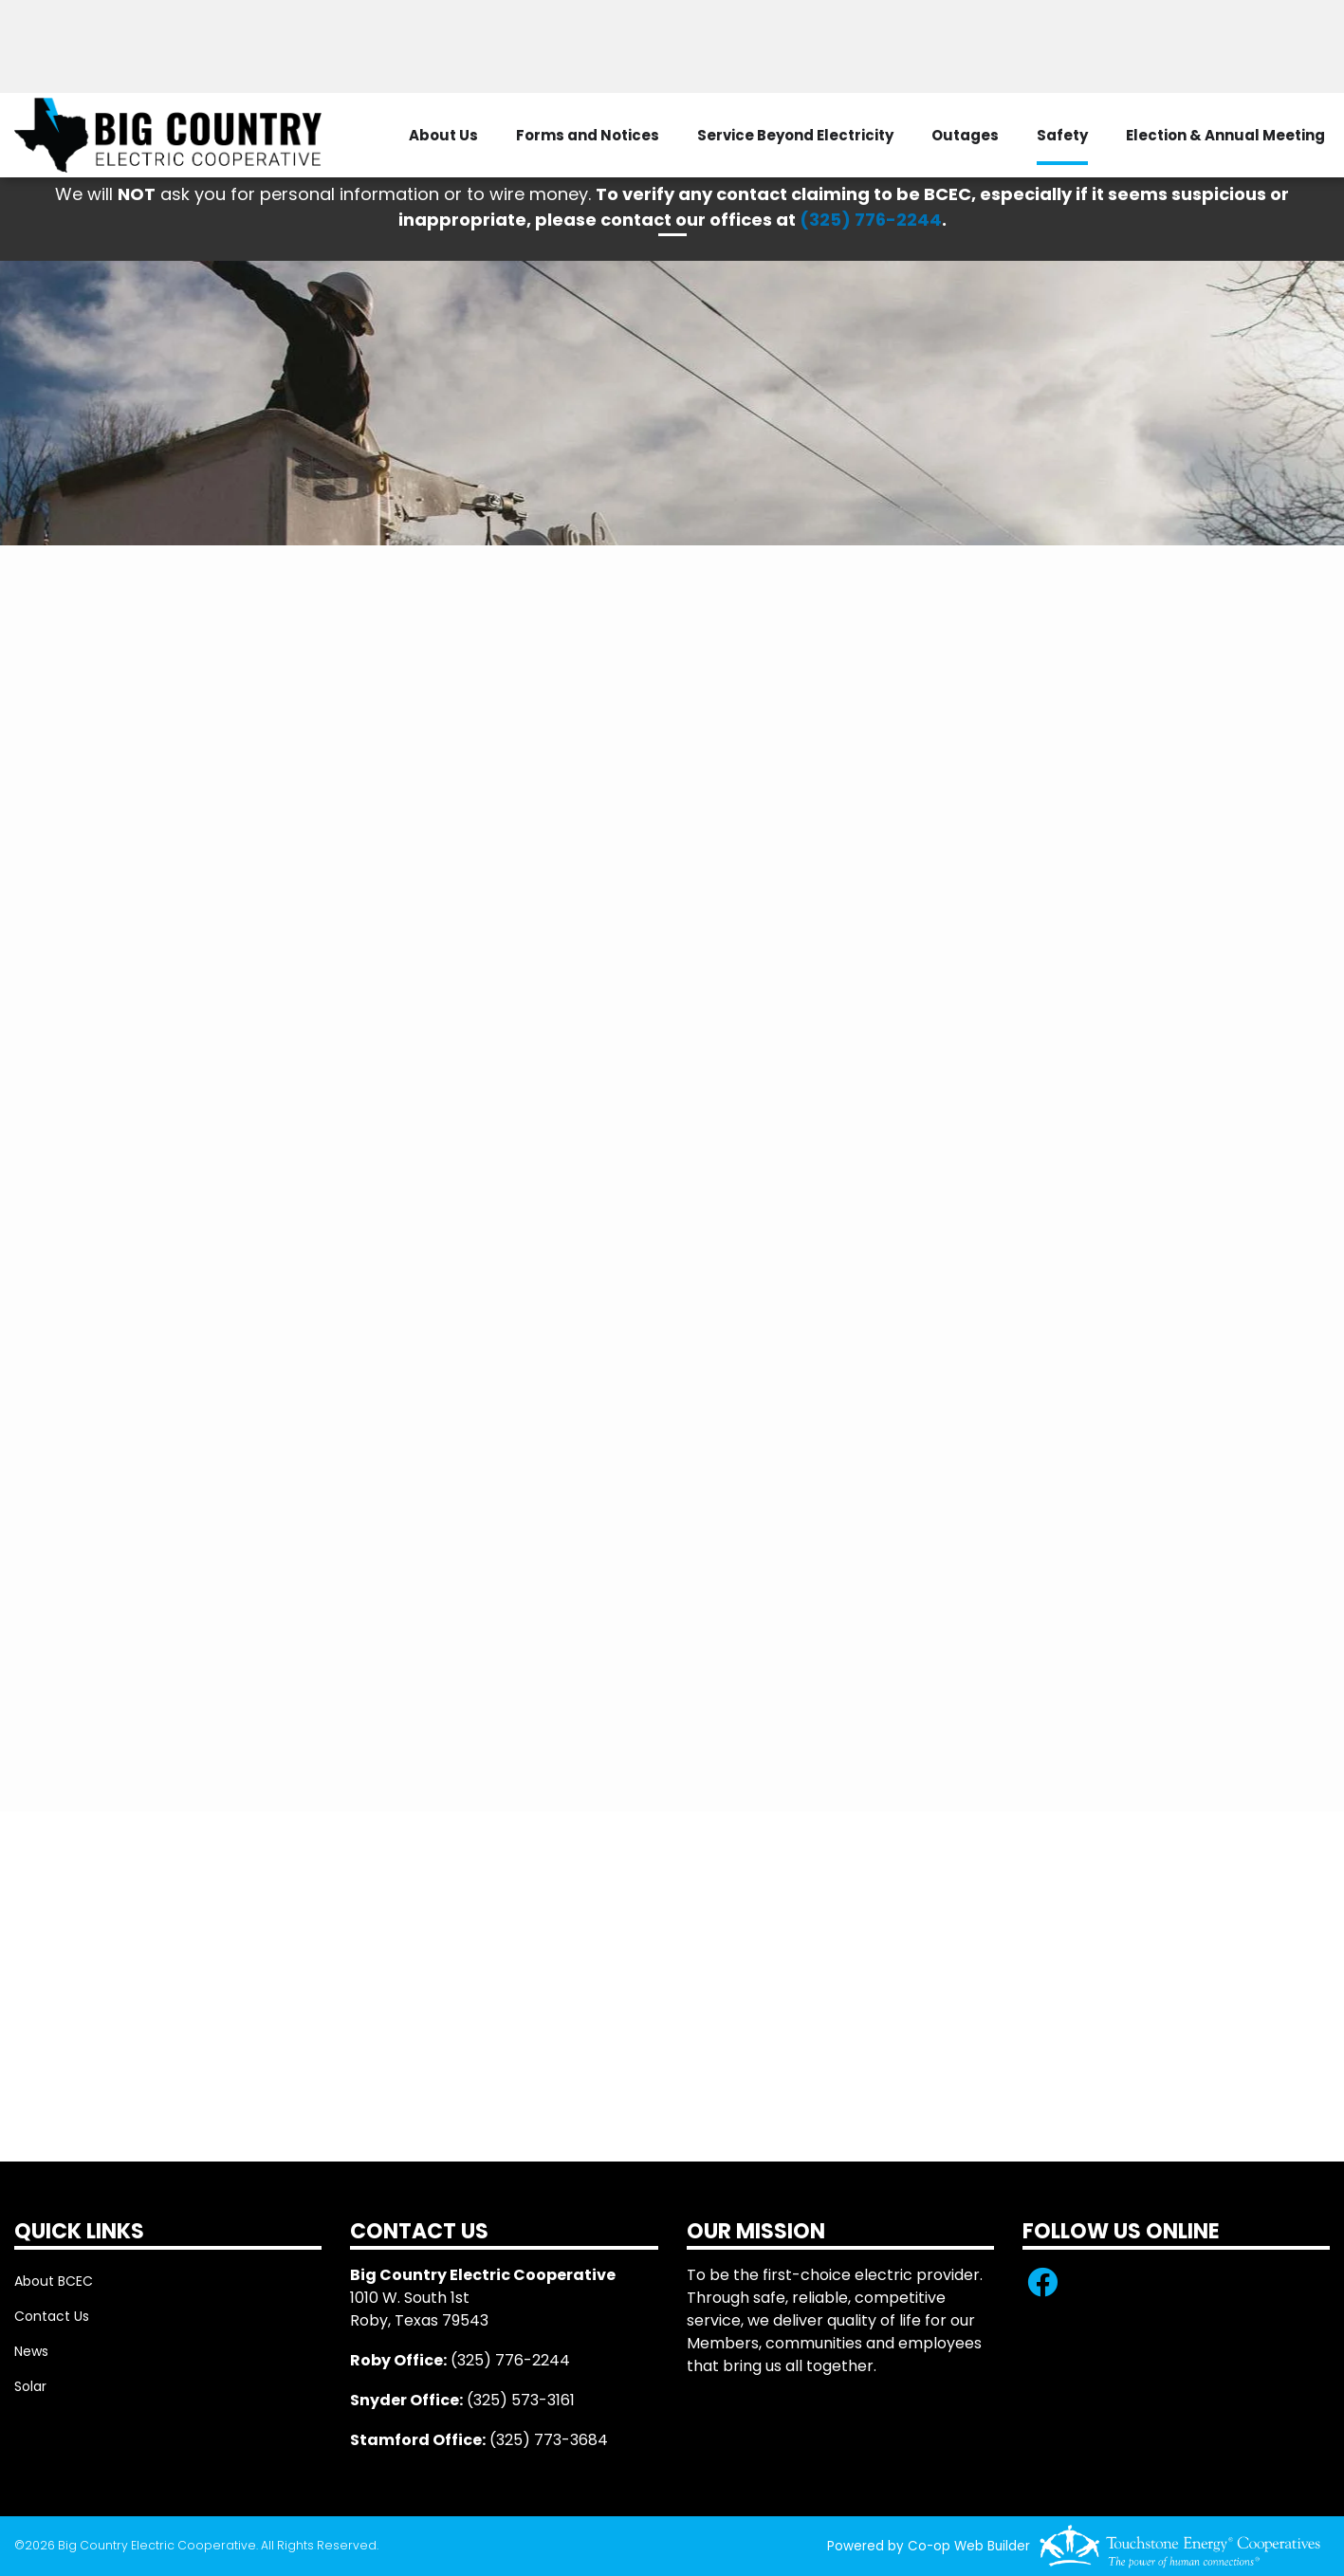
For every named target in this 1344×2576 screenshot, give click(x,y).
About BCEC (53, 2281)
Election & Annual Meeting (1225, 135)
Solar (30, 2386)
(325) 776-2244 (871, 219)
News (31, 2351)
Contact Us (51, 2316)
